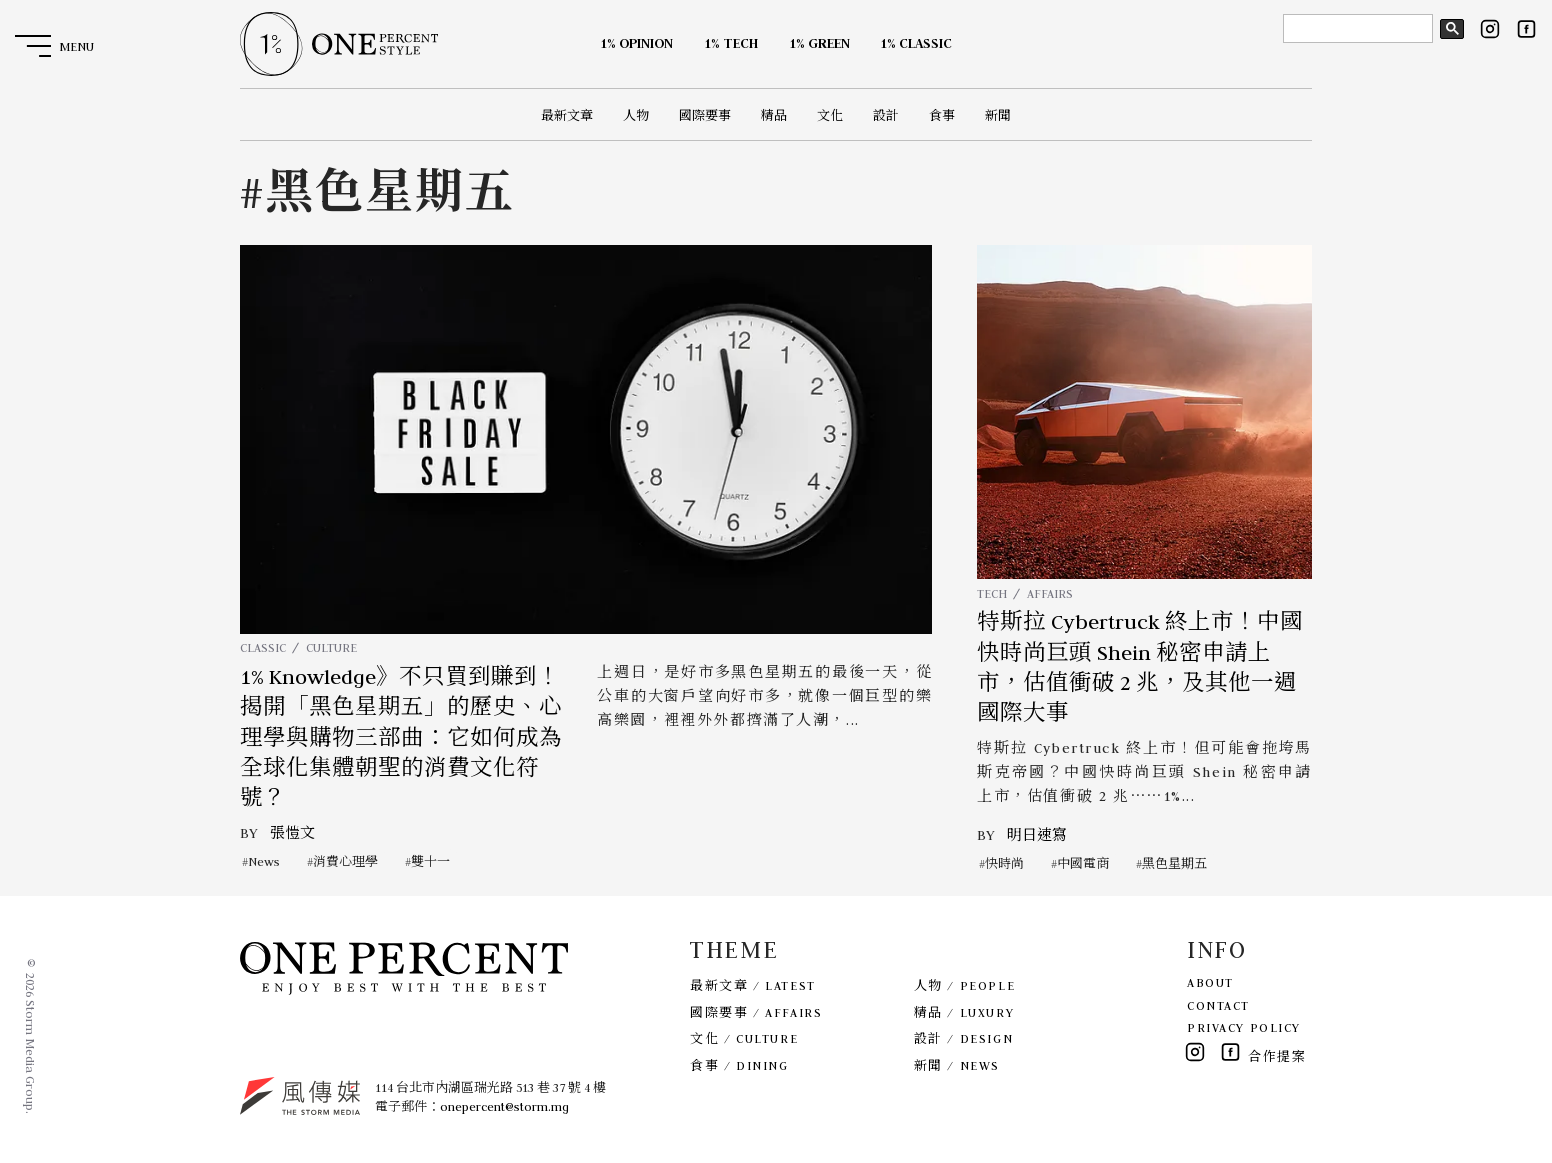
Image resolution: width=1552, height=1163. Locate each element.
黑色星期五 (1174, 863)
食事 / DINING (739, 1065)
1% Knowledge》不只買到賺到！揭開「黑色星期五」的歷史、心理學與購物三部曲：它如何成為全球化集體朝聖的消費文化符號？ (401, 738)
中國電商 (1083, 863)
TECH (992, 593)
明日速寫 (1037, 835)
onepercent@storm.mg (504, 1106)
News (264, 861)
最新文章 (567, 115)
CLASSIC (263, 647)
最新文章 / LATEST (752, 985)
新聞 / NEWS (957, 1065)
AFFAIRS (1050, 593)
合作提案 (1277, 1056)
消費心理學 (345, 861)
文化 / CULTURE (744, 1038)
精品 (774, 115)
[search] (1356, 29)
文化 (830, 115)
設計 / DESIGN (963, 1038)
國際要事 (705, 115)
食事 (942, 115)
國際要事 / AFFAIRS (756, 1012)
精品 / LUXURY (964, 1012)
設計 (886, 115)
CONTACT (1218, 1005)
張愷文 (292, 833)
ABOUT (1210, 982)
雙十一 (430, 861)
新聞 (998, 115)
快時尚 (1004, 863)
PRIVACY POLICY (1244, 1027)
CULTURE (331, 647)
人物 (636, 115)
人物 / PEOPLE (964, 985)
